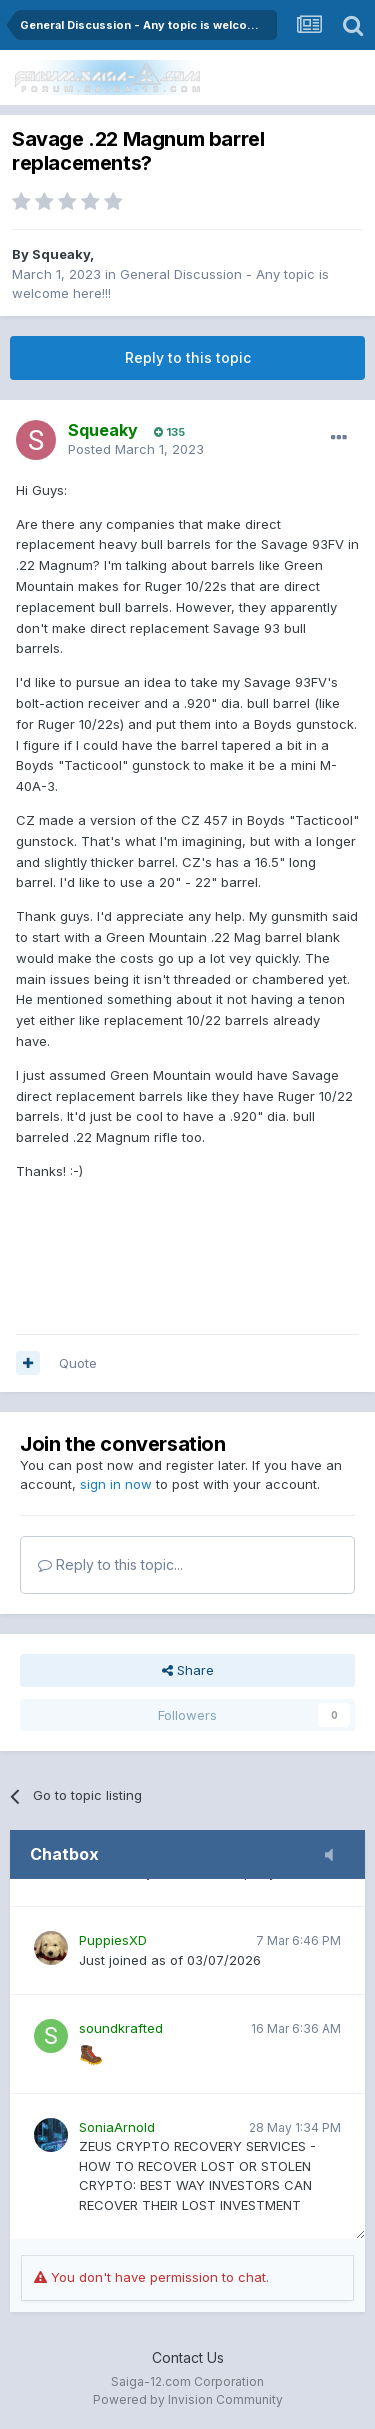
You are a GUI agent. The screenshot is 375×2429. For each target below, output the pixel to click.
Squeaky (61, 254)
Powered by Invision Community (188, 2399)
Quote (78, 1363)
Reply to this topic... (110, 1564)
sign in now (116, 1484)
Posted (136, 449)
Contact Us (188, 2357)
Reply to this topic (188, 357)
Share (188, 1670)
